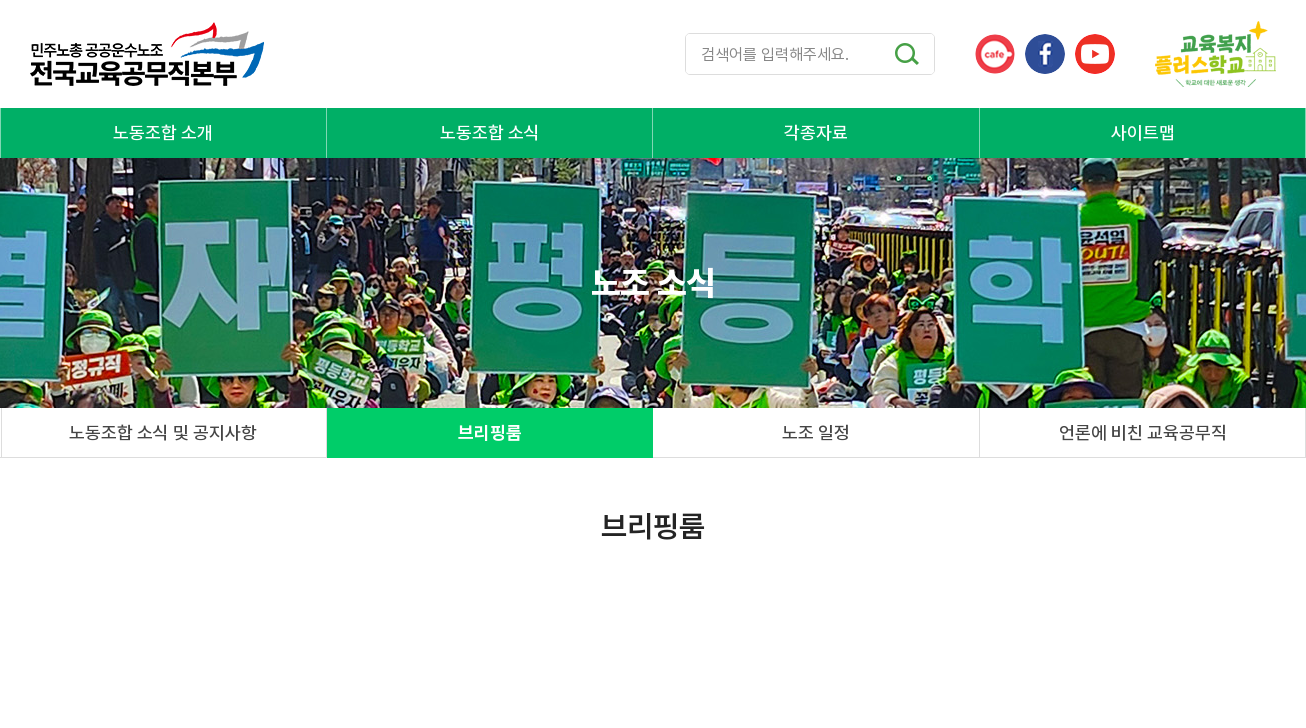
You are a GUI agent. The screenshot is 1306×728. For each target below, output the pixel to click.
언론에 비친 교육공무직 (1143, 432)
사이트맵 (1143, 132)
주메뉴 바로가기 (0, 0)
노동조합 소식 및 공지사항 (163, 432)
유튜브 (1095, 54)
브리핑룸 (490, 432)
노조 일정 (816, 432)
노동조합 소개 (163, 132)
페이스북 (1045, 54)
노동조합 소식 (490, 132)
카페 (995, 54)
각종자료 (816, 132)
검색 (907, 54)
